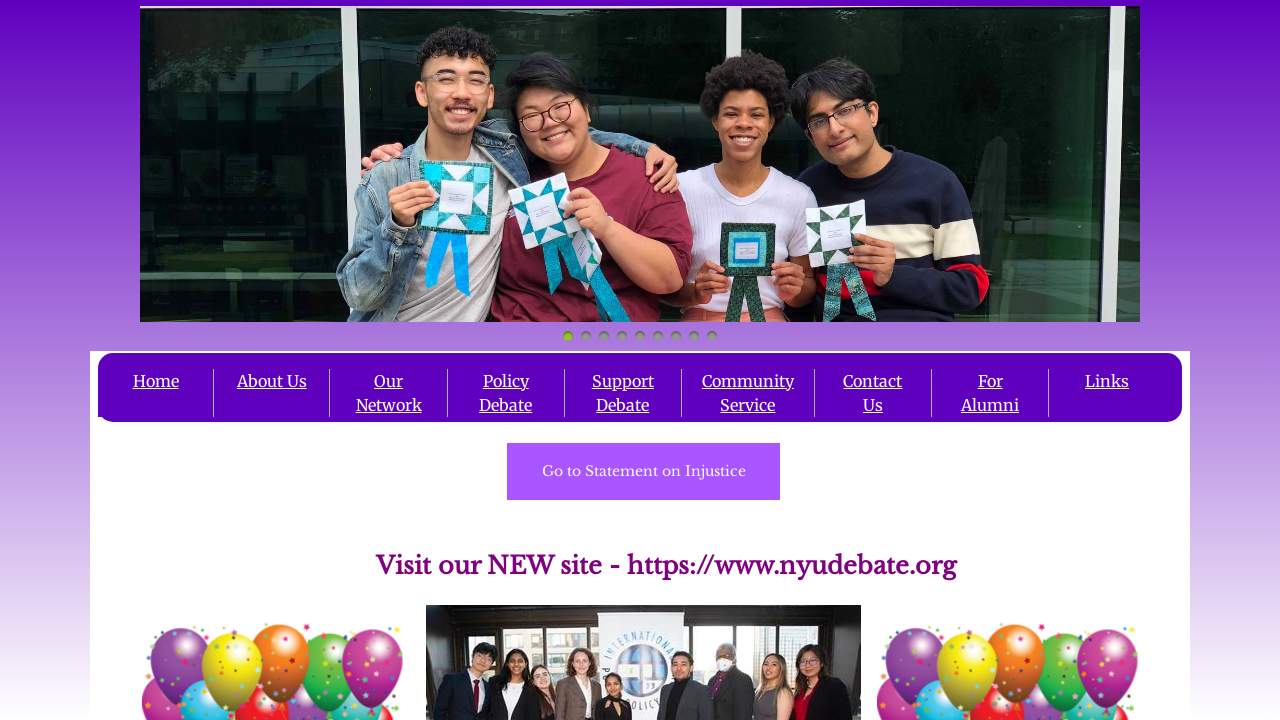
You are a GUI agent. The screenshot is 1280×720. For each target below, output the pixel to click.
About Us (272, 381)
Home (156, 381)
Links (1107, 381)
